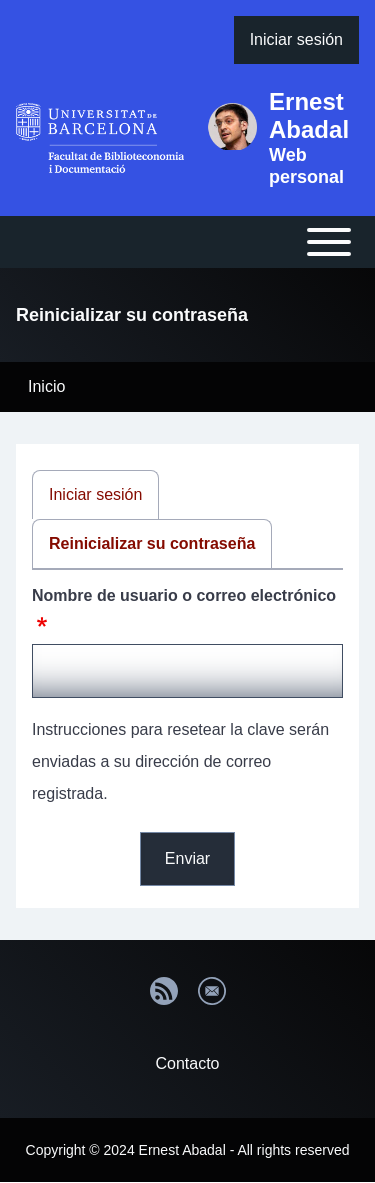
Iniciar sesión (95, 494)
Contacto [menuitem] (187, 1063)
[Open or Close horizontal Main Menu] (187, 242)
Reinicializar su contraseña (152, 543)
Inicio (46, 386)
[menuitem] (296, 40)
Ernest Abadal (309, 115)
